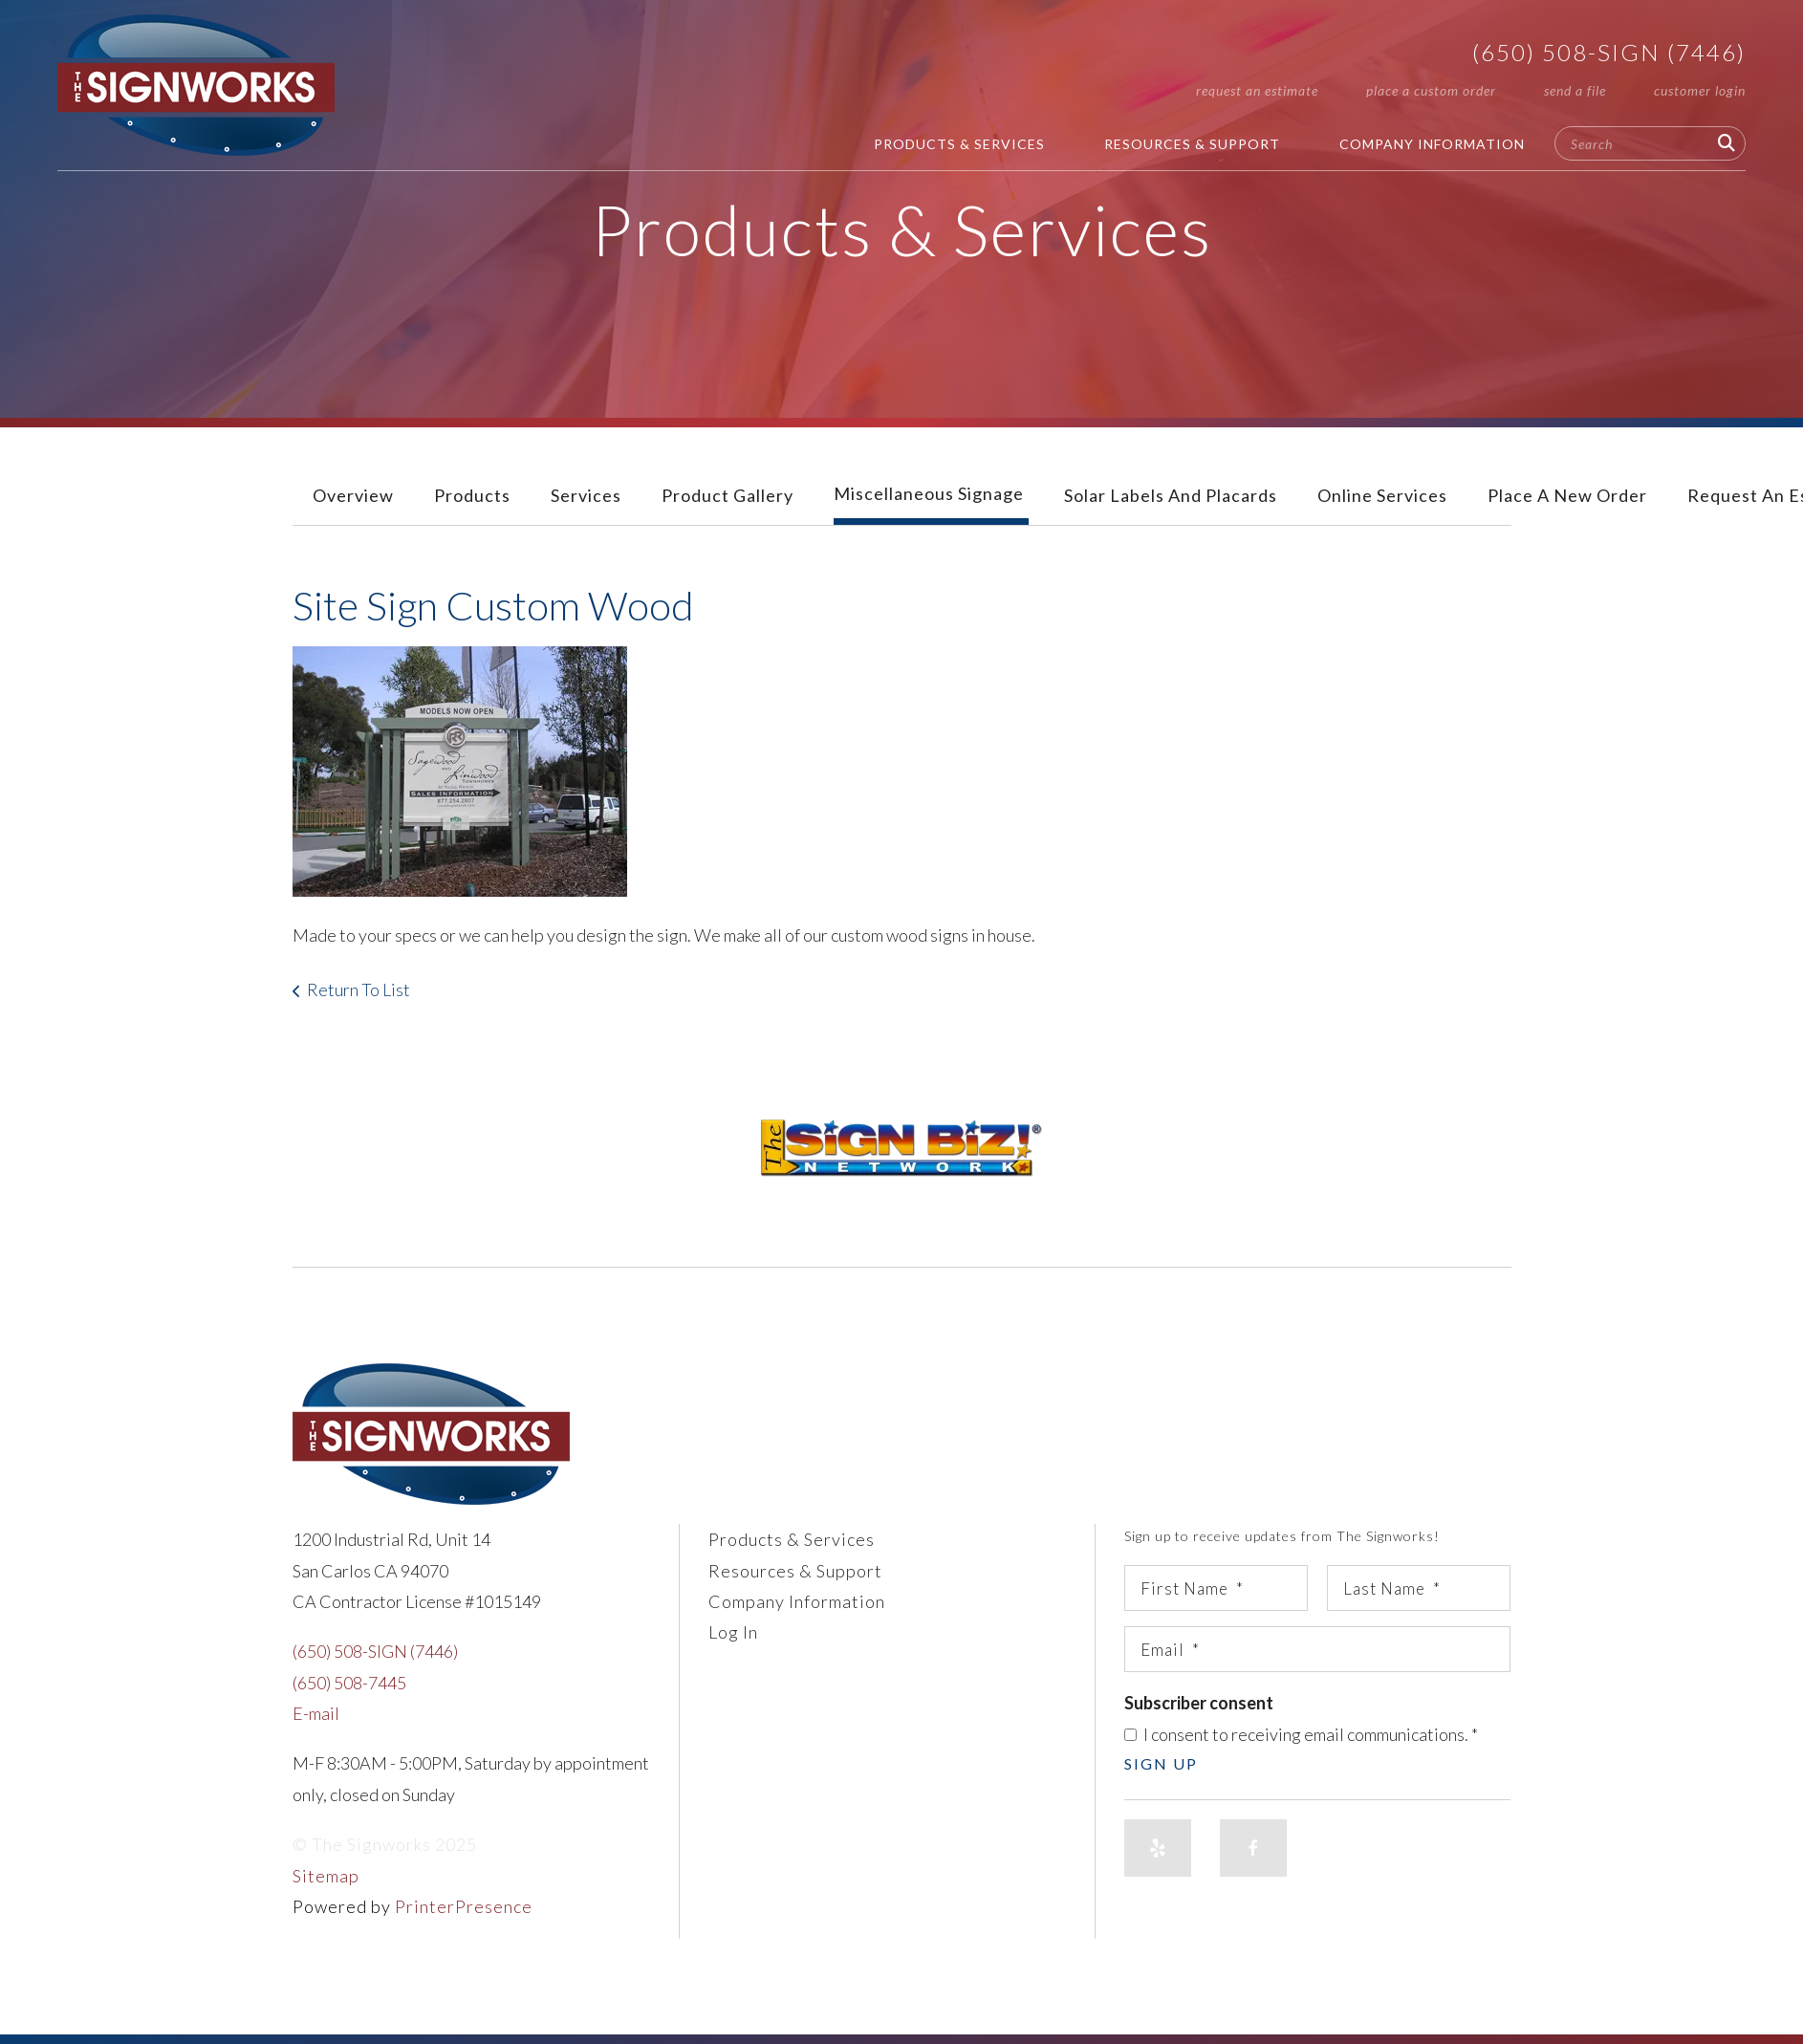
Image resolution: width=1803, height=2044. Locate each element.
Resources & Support (1192, 144)
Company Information (1432, 144)
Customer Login (1700, 90)
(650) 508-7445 (349, 1682)
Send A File (1575, 90)
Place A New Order (1567, 495)
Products (472, 495)
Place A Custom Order (1431, 90)
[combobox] (1650, 143)
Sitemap (326, 1875)
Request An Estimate (1257, 90)
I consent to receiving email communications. (1301, 1734)
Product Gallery (727, 495)
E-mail (316, 1713)
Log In (733, 1631)
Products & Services (959, 144)
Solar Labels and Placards (1170, 495)
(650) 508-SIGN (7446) (1609, 52)
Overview (353, 495)
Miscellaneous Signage (929, 493)
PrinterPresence (463, 1906)
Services (586, 495)
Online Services (1382, 495)
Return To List (358, 989)
